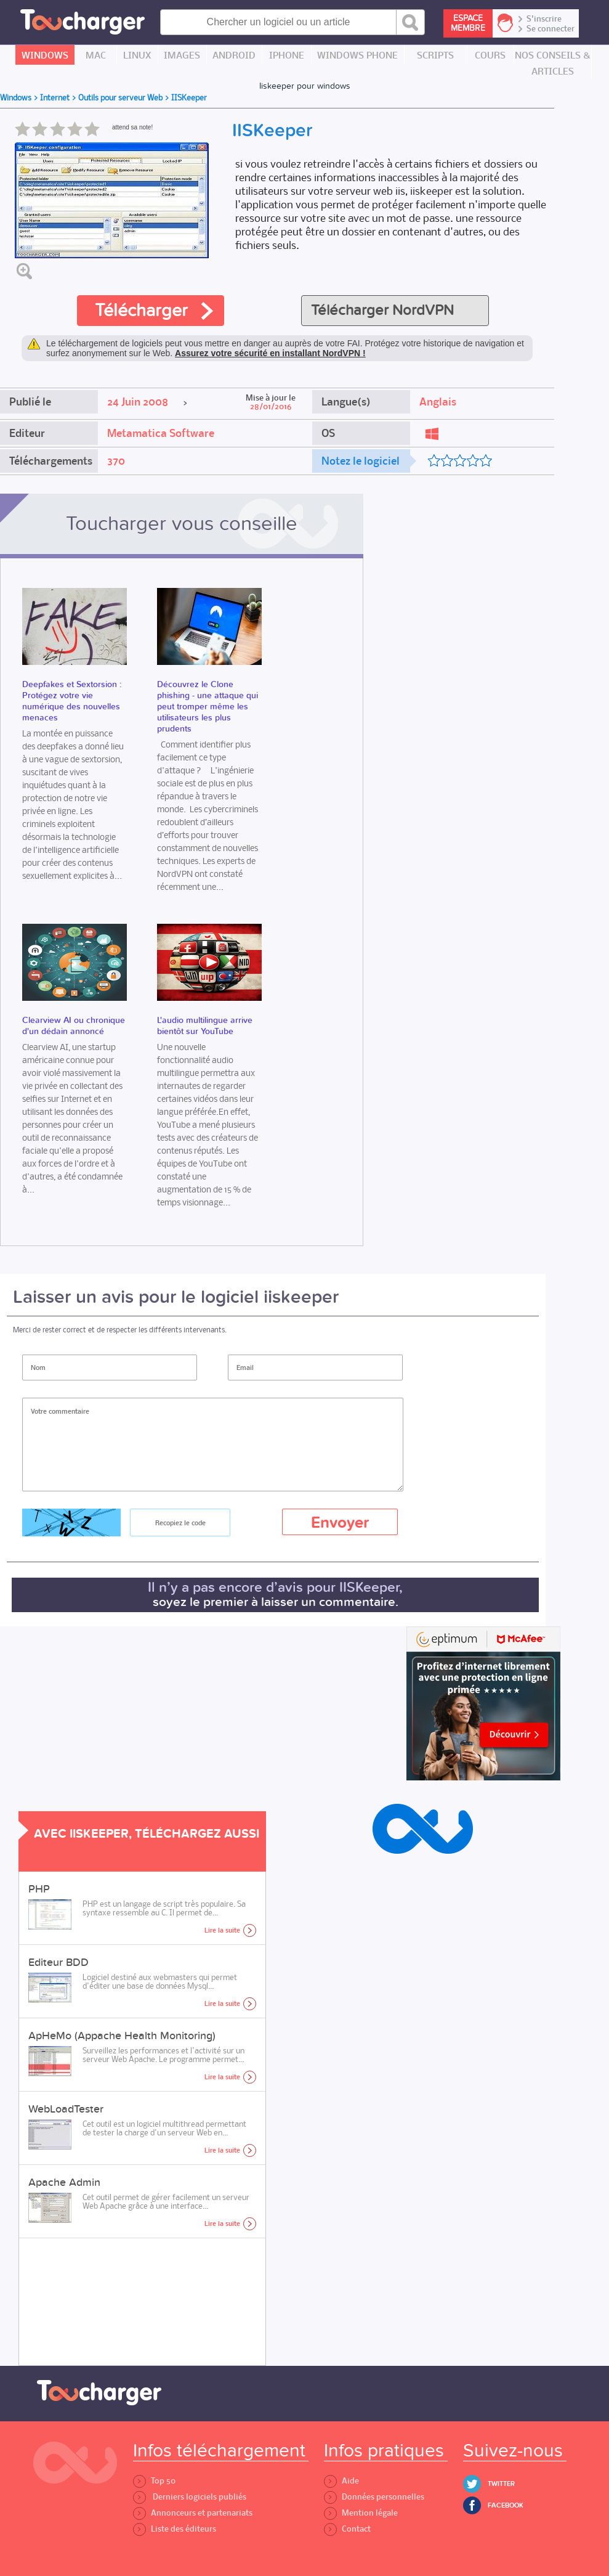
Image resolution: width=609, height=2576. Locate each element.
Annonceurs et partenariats (192, 2513)
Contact (347, 2529)
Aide (341, 2481)
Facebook (505, 2505)
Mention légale (361, 2513)
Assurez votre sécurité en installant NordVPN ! (270, 353)
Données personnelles (374, 2497)
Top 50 (154, 2481)
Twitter (501, 2484)
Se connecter (550, 29)
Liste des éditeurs (174, 2529)
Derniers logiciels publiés (189, 2497)
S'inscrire (544, 19)
